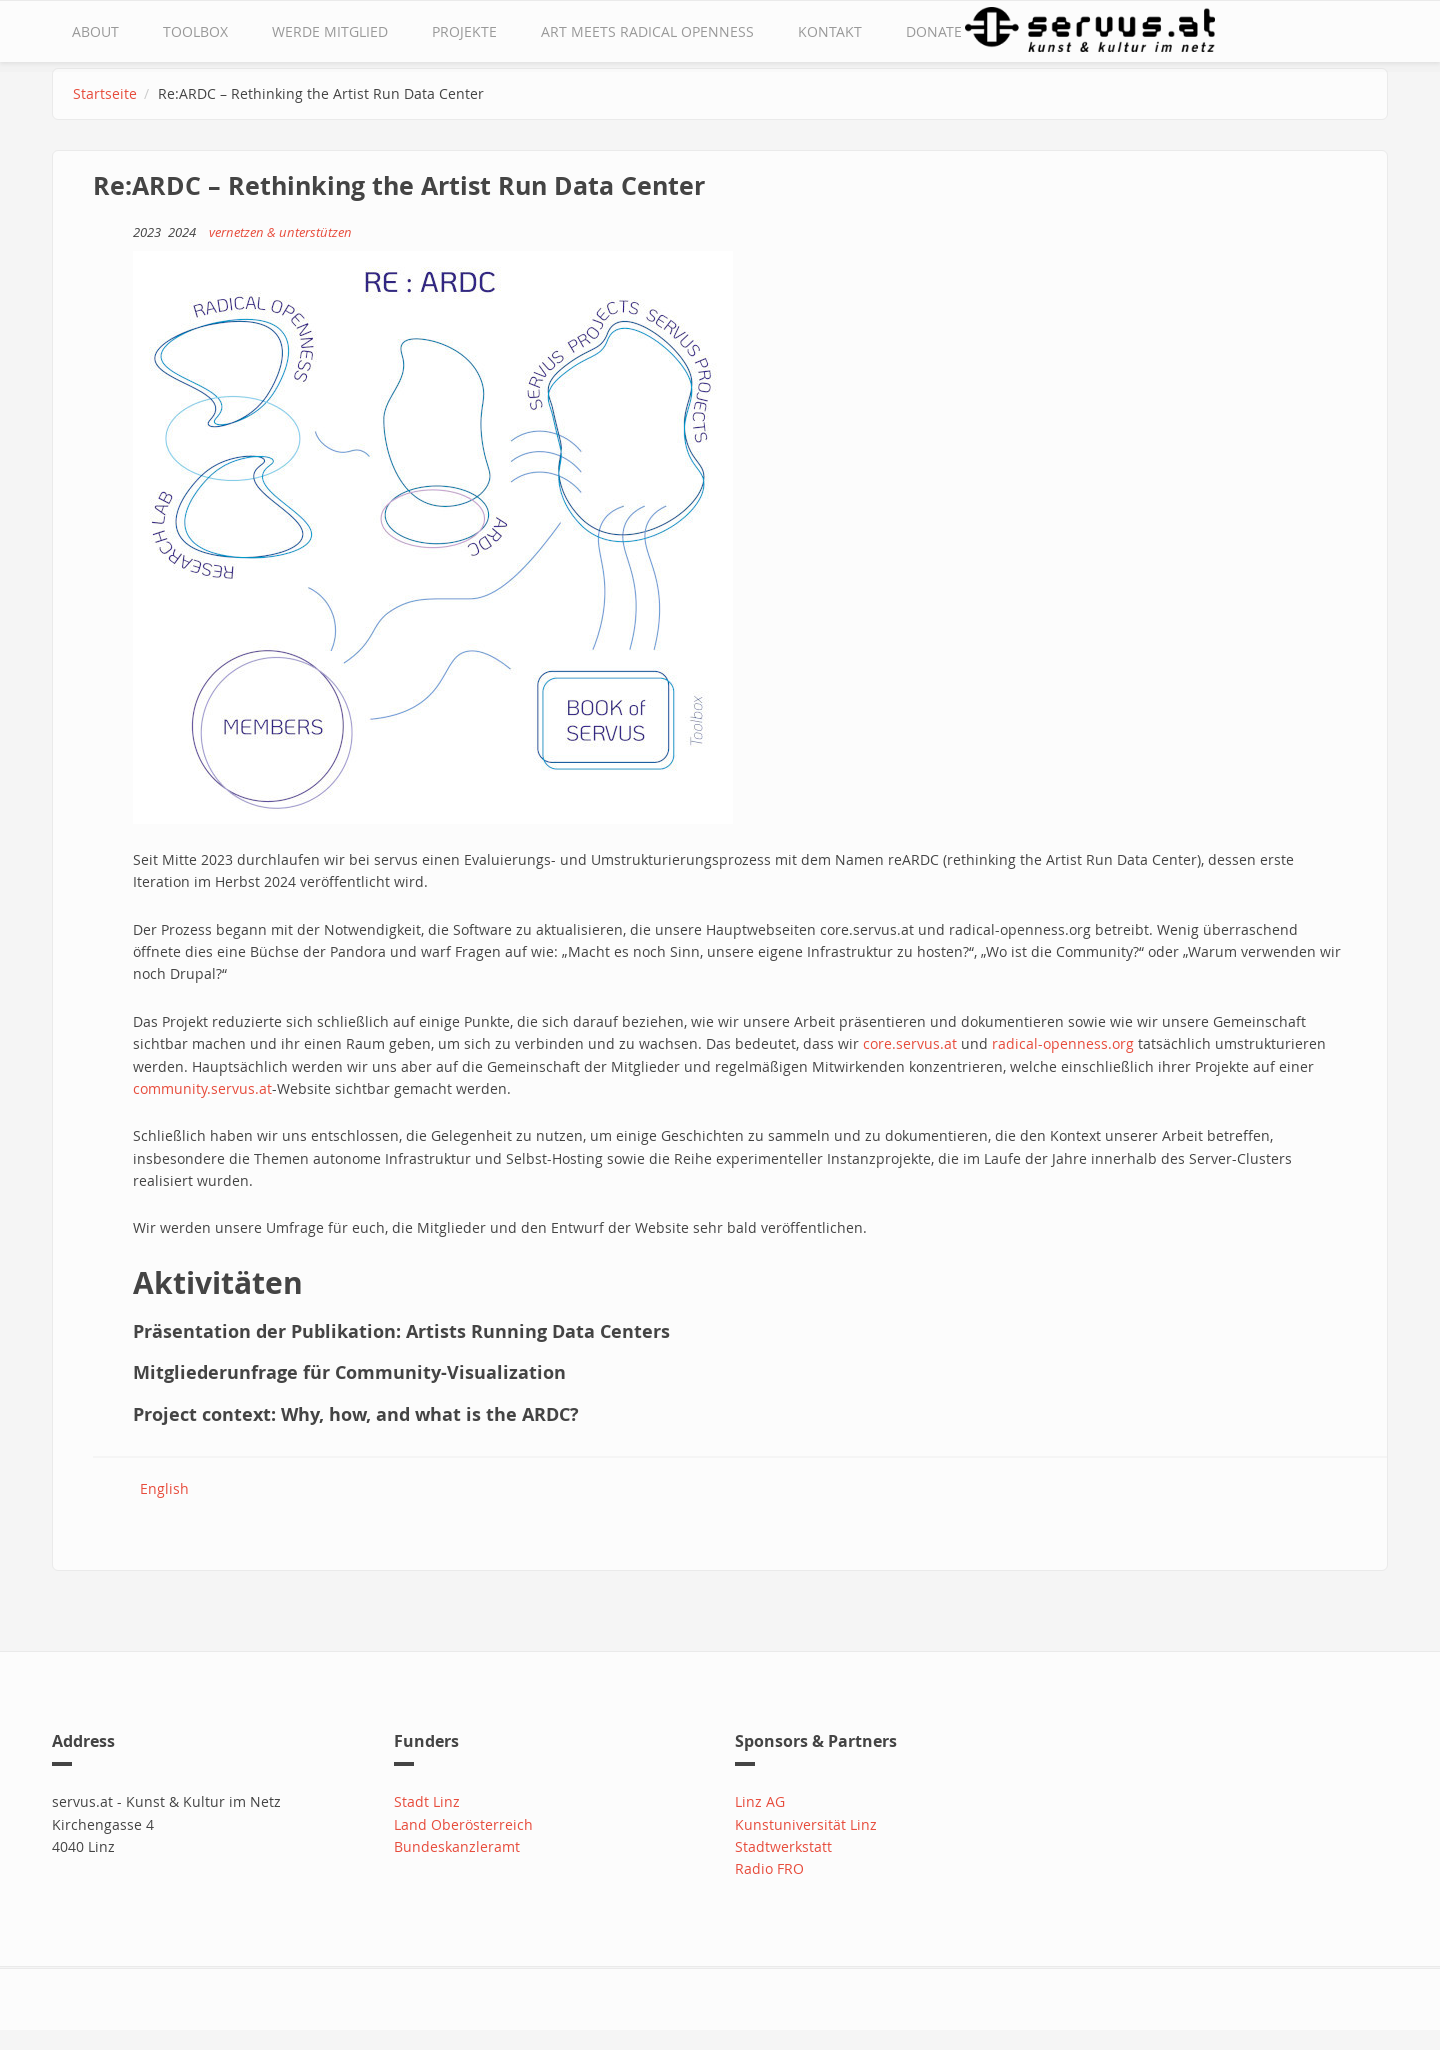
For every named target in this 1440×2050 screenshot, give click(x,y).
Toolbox (195, 31)
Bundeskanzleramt (457, 1846)
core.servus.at (910, 1043)
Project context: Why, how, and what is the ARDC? (356, 1414)
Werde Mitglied (330, 31)
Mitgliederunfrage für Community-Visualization (349, 1372)
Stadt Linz (427, 1801)
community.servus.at (202, 1088)
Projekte (464, 31)
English (164, 1488)
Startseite (105, 93)
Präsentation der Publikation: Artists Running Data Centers (401, 1331)
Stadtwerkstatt (783, 1846)
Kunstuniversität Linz (806, 1824)
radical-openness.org (1063, 1043)
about (95, 31)
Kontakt (830, 31)
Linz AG (760, 1801)
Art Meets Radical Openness (647, 31)
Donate (934, 31)
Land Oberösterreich (463, 1824)
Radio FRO (769, 1868)
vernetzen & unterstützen (280, 232)
